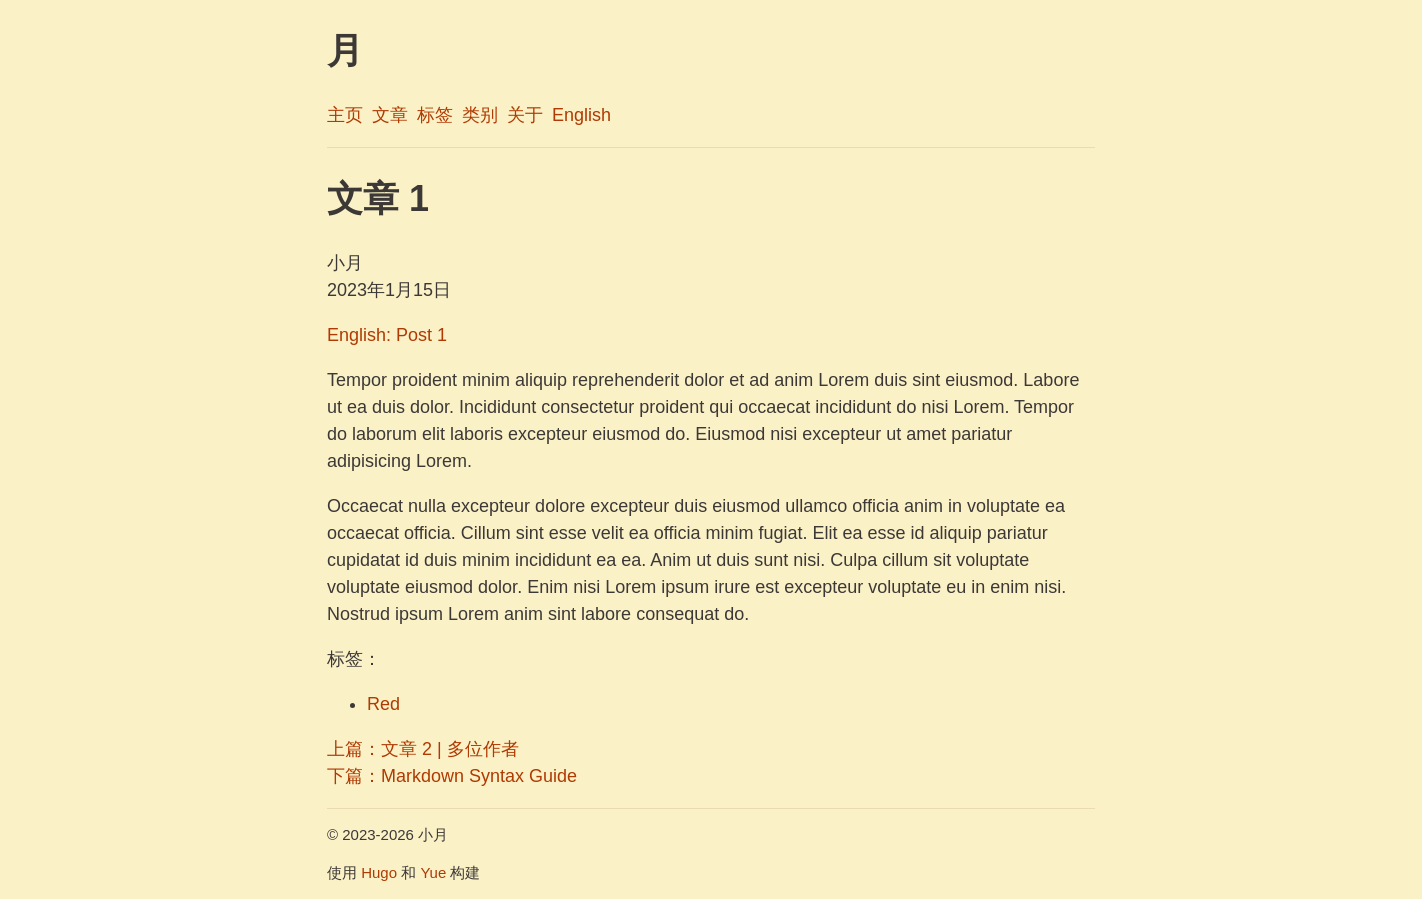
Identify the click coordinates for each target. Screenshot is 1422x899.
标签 (435, 115)
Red (383, 704)
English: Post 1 (387, 335)
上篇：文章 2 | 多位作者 (423, 749)
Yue (433, 872)
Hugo (379, 872)
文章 (390, 115)
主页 (345, 115)
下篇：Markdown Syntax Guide (452, 776)
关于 (525, 115)
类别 (480, 115)
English (581, 115)
